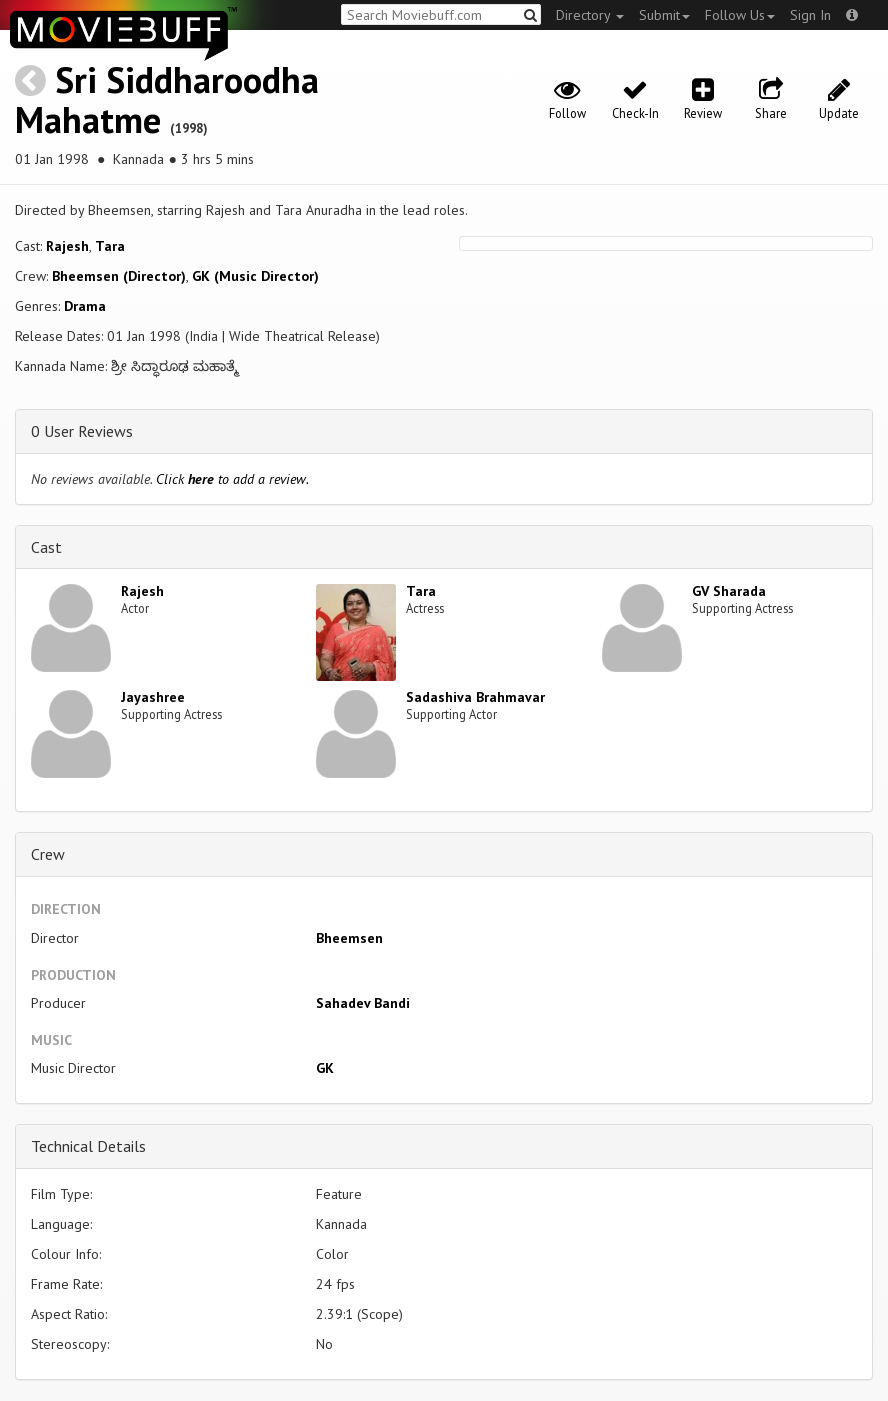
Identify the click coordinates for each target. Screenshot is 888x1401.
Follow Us (740, 15)
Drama (85, 306)
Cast (46, 547)
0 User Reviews (82, 431)
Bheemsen (349, 938)
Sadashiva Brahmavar (475, 697)
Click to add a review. (232, 479)
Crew (48, 854)
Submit (664, 15)
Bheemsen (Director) (119, 276)
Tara (110, 246)
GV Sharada (729, 591)
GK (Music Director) (255, 276)
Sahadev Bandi (363, 1003)
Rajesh (67, 246)
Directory (590, 15)
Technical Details (88, 1146)
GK (325, 1068)
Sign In (810, 15)
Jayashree (153, 697)
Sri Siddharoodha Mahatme (167, 99)
